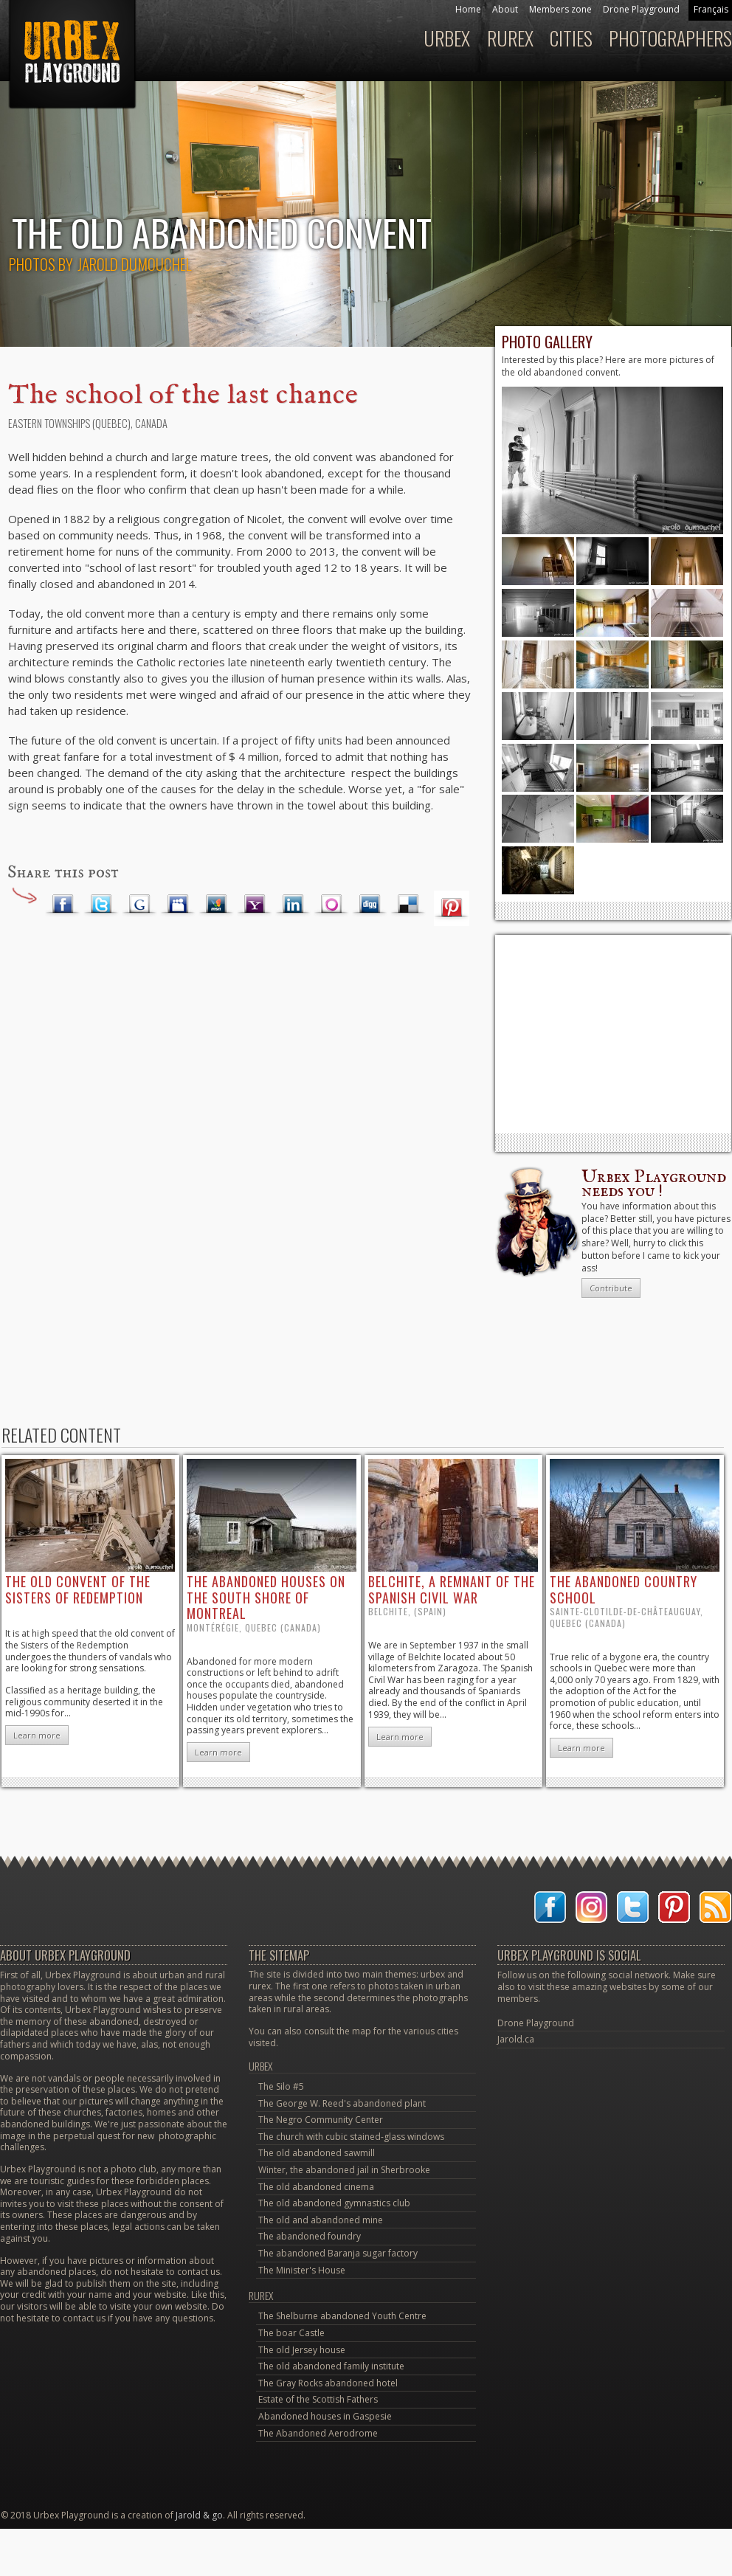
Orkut (331, 904)
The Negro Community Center (320, 2119)
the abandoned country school (623, 1589)
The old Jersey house (301, 2350)
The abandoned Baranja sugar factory (338, 2253)
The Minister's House (301, 2270)
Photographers (670, 38)
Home (468, 9)
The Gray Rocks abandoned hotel (328, 2383)
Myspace (178, 904)
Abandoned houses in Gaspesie (325, 2416)
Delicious (408, 904)
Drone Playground (641, 9)
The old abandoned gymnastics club (334, 2203)
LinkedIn (293, 904)
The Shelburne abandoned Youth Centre (342, 2316)
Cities (571, 38)
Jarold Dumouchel (134, 263)
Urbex (447, 38)
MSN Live (216, 904)
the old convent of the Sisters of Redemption (78, 1589)
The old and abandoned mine (320, 2220)
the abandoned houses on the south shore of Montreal (266, 1597)
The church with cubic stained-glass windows (351, 2136)
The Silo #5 (281, 2086)
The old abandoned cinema (316, 2186)
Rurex (510, 38)
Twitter (101, 904)
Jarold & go (199, 2515)
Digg (369, 904)
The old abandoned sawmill (316, 2153)
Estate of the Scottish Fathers (318, 2399)
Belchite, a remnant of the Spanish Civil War (451, 1589)
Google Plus (139, 904)
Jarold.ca (515, 2039)
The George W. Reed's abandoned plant (342, 2103)
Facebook (62, 904)
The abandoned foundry (309, 2236)
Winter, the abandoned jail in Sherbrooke (344, 2170)
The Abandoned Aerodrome (318, 2433)
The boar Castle (291, 2333)
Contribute (611, 1288)
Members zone (560, 9)
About (505, 9)
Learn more (37, 1735)
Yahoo (254, 904)
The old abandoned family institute (331, 2366)
